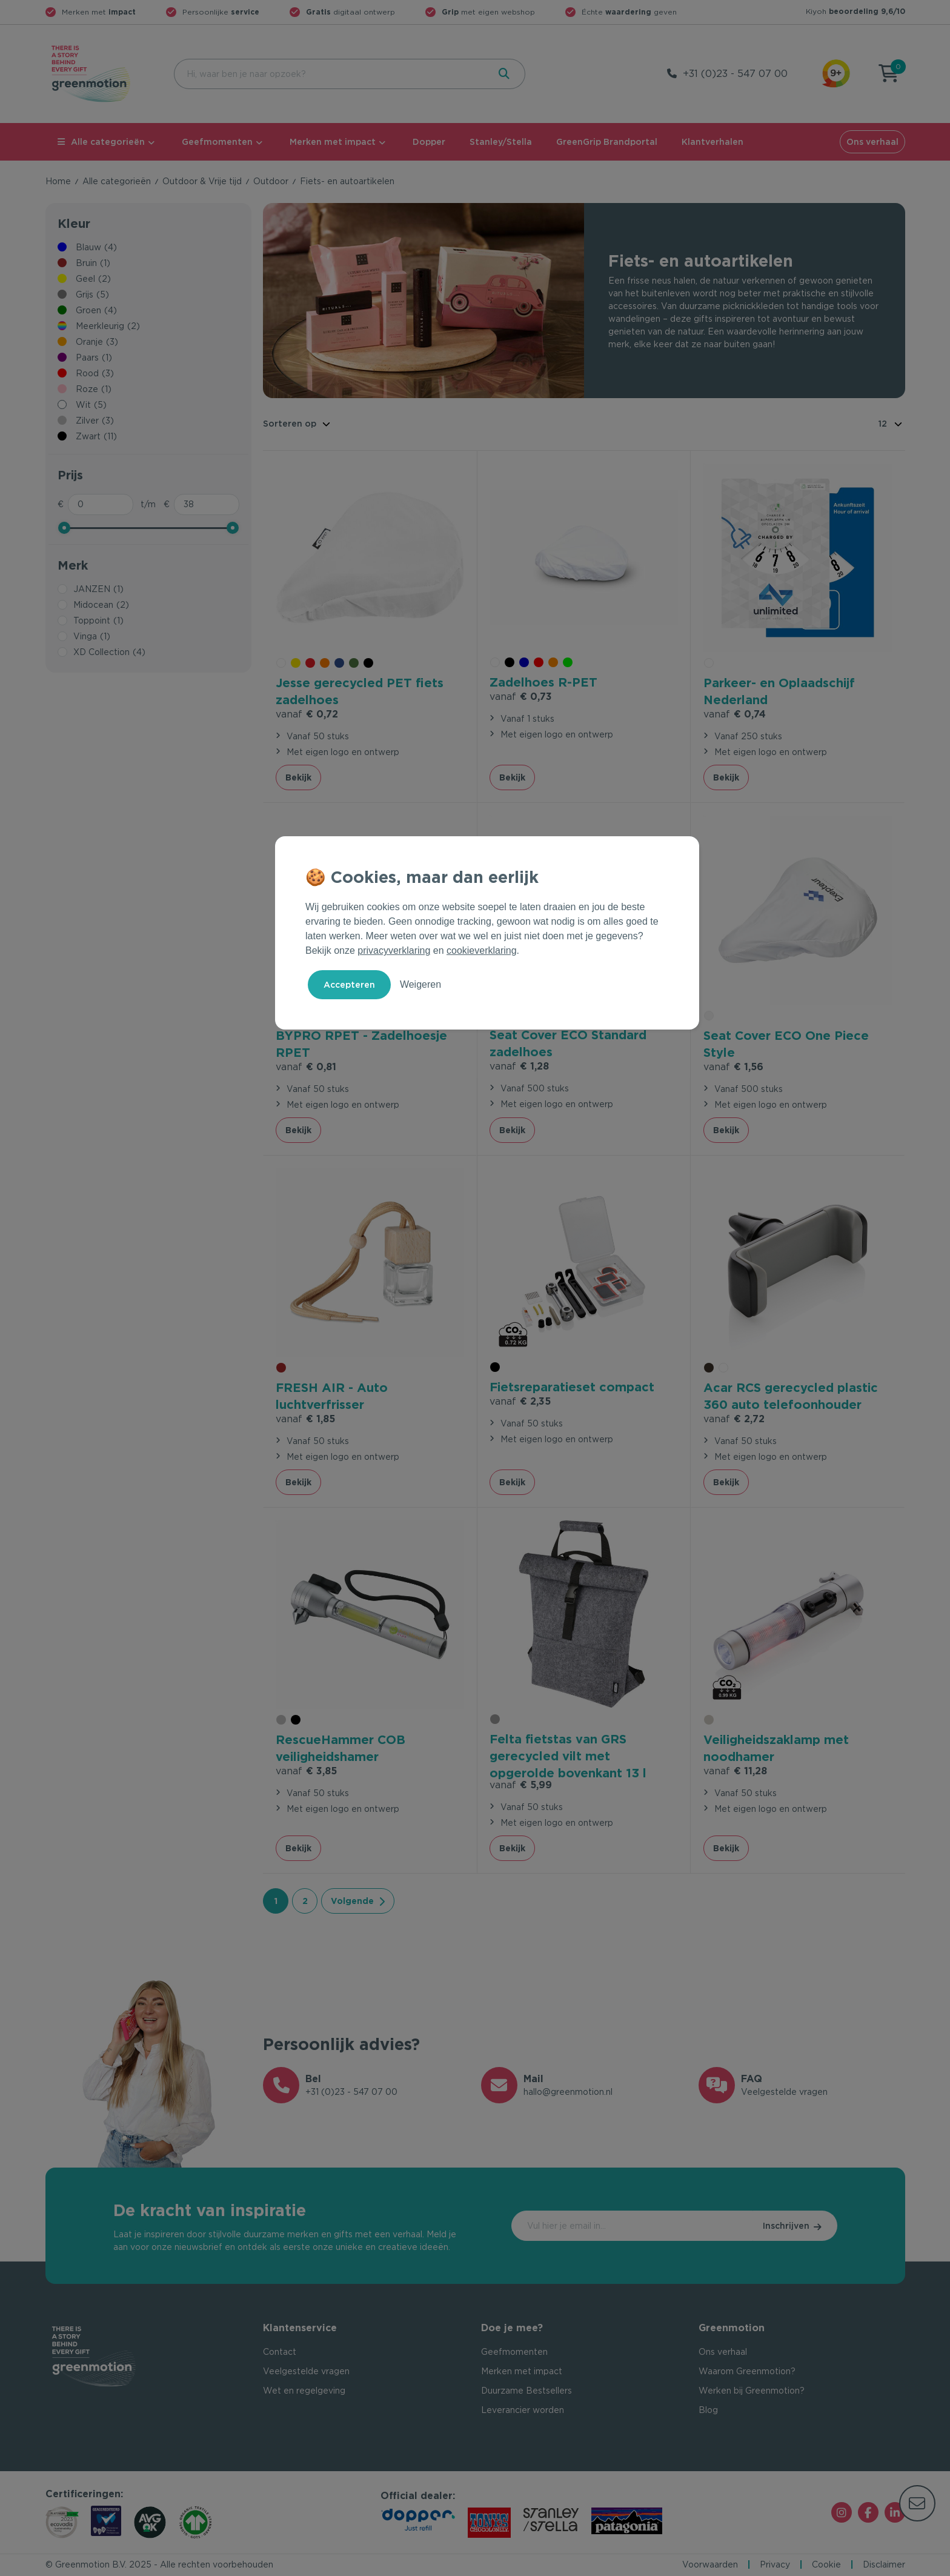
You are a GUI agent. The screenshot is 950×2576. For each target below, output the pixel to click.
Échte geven (629, 11)
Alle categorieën (101, 142)
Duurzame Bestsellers (526, 2390)
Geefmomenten (217, 142)
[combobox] (330, 74)
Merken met (99, 11)
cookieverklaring (482, 950)
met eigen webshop (488, 11)
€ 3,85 (306, 1771)
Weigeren (420, 984)
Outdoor (270, 181)
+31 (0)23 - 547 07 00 (735, 73)
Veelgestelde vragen (306, 2371)
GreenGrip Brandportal (606, 142)
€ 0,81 (306, 1067)
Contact (279, 2352)
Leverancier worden (522, 2410)
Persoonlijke (220, 11)
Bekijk (298, 777)
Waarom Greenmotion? (747, 2371)
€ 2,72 (734, 1419)
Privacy (775, 2564)
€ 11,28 (735, 1771)
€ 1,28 (519, 1066)
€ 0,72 (307, 714)
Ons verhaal (872, 142)
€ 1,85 (305, 1419)
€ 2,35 (520, 1401)
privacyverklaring (393, 950)
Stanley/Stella (501, 142)
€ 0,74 (734, 714)
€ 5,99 (521, 1785)
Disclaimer (884, 2564)
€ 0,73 (521, 696)
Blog (708, 2410)
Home (58, 181)
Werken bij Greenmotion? (752, 2390)
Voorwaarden (710, 2564)
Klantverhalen (712, 142)
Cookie (826, 2564)
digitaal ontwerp (350, 11)
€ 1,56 (733, 1067)
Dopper (429, 142)
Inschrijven (786, 2226)
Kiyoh (855, 11)
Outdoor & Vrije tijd (202, 181)
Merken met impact (333, 142)
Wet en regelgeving (304, 2390)
